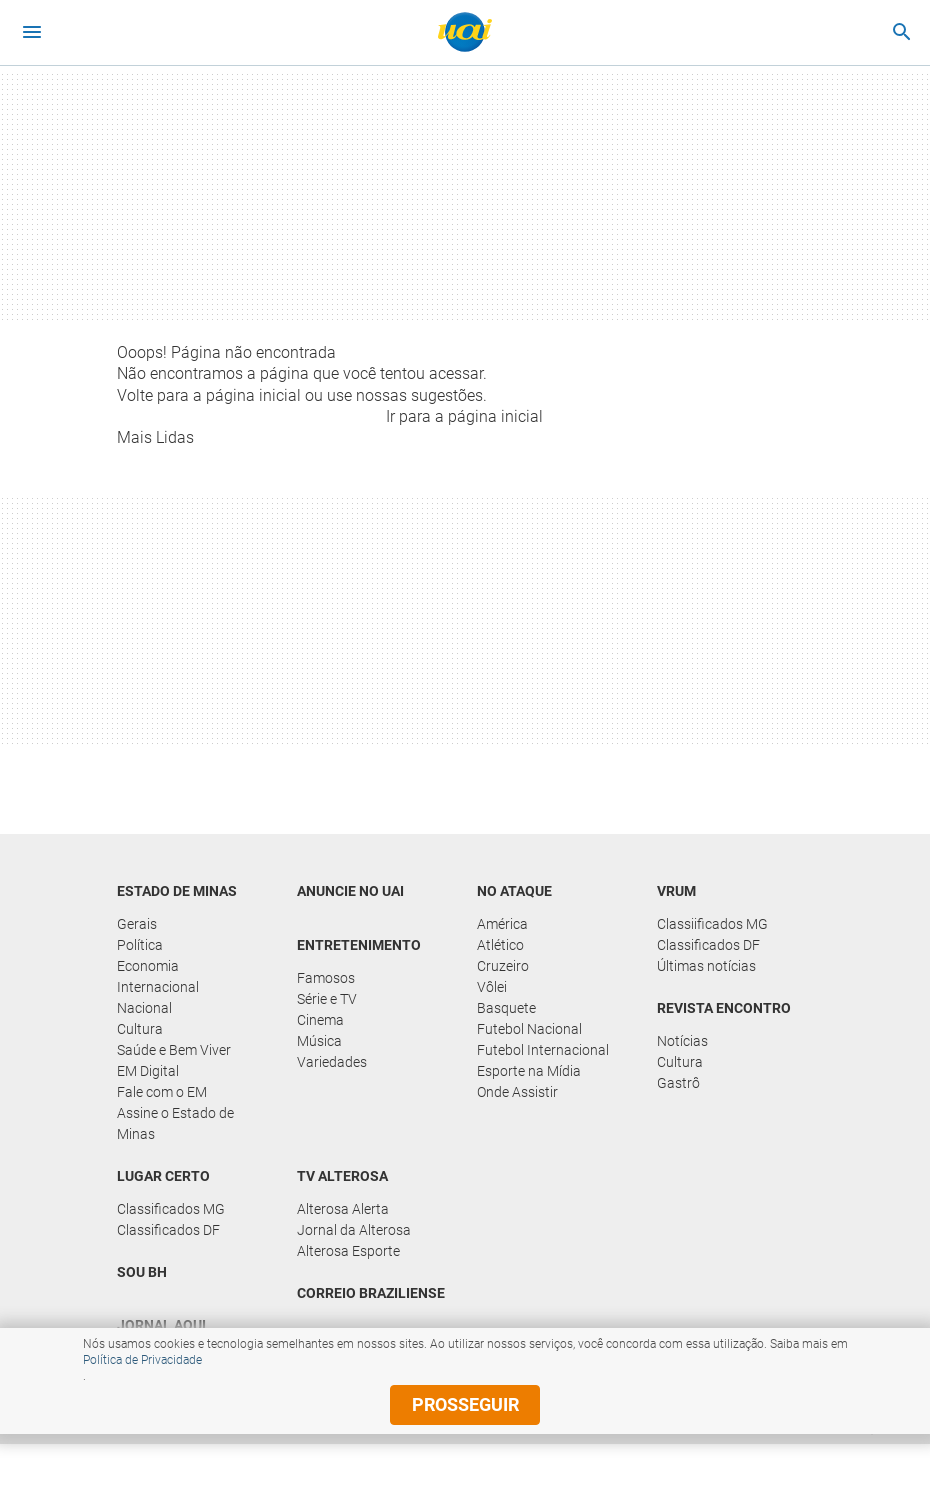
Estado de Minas (177, 891)
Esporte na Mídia (529, 1071)
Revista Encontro (724, 1008)
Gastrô (678, 1083)
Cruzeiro (503, 966)
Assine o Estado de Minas (175, 1123)
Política (140, 945)
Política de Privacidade (142, 1360)
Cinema (320, 1020)
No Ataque (514, 891)
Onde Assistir (517, 1092)
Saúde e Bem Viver (174, 1050)
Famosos (326, 978)
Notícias (682, 1041)
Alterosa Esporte (348, 1251)
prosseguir (465, 1404)
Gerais (137, 924)
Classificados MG (171, 1209)
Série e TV (327, 999)
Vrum (676, 891)
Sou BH (142, 1272)
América (502, 924)
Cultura (140, 1029)
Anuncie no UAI (350, 891)
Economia (148, 966)
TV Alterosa (342, 1176)
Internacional (158, 987)
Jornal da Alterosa (354, 1230)
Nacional (144, 1008)
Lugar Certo (163, 1176)
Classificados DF (708, 945)
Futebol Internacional (543, 1050)
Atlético (500, 945)
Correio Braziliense (371, 1293)
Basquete (506, 1008)
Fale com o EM (162, 1092)
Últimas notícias (706, 966)
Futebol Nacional (529, 1029)
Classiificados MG (712, 924)
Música (319, 1041)
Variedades (332, 1062)
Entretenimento (359, 945)
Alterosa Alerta (343, 1209)
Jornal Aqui (161, 1325)
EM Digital (148, 1071)
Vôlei (492, 987)
